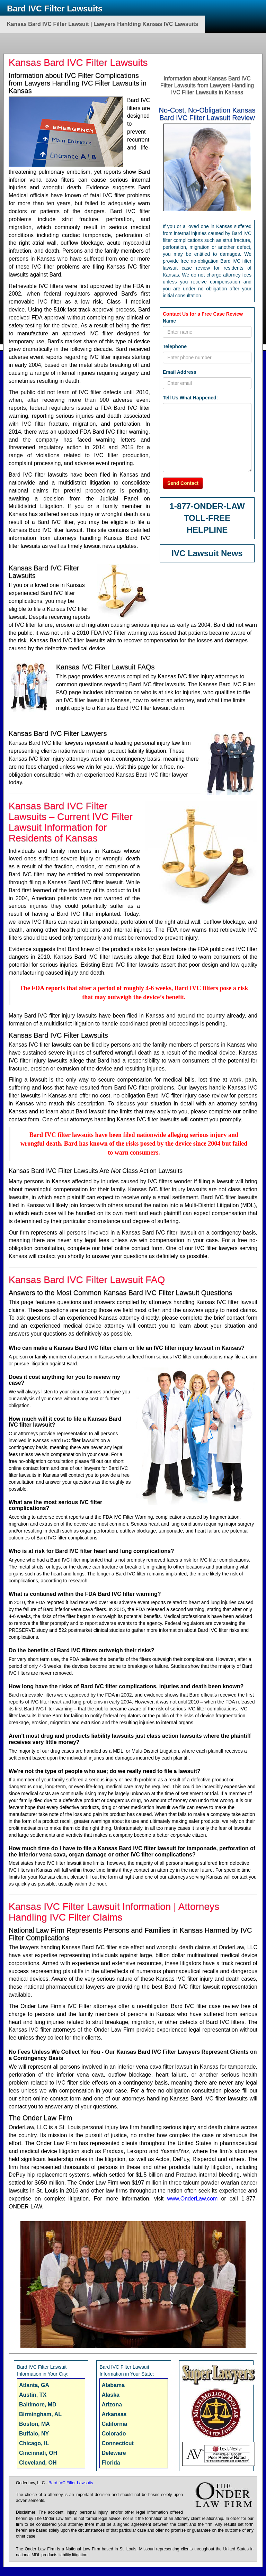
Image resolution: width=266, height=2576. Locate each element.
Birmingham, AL (40, 2414)
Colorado (113, 2434)
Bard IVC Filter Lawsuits (55, 8)
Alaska (110, 2395)
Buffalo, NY (34, 2434)
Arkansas (113, 2414)
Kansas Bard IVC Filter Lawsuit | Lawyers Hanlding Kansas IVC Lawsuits (102, 24)
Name (169, 321)
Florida (110, 2463)
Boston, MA (34, 2424)
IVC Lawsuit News (206, 553)
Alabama (113, 2385)
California (114, 2424)
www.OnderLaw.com (192, 2199)
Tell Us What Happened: (190, 397)
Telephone (175, 346)
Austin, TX (32, 2395)
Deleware (113, 2453)
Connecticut (117, 2443)
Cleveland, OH (37, 2463)
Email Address (179, 372)
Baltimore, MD (37, 2404)
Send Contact (182, 483)
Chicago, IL (34, 2443)
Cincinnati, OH (38, 2453)
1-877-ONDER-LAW (207, 506)
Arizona (111, 2404)
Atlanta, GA (34, 2385)
